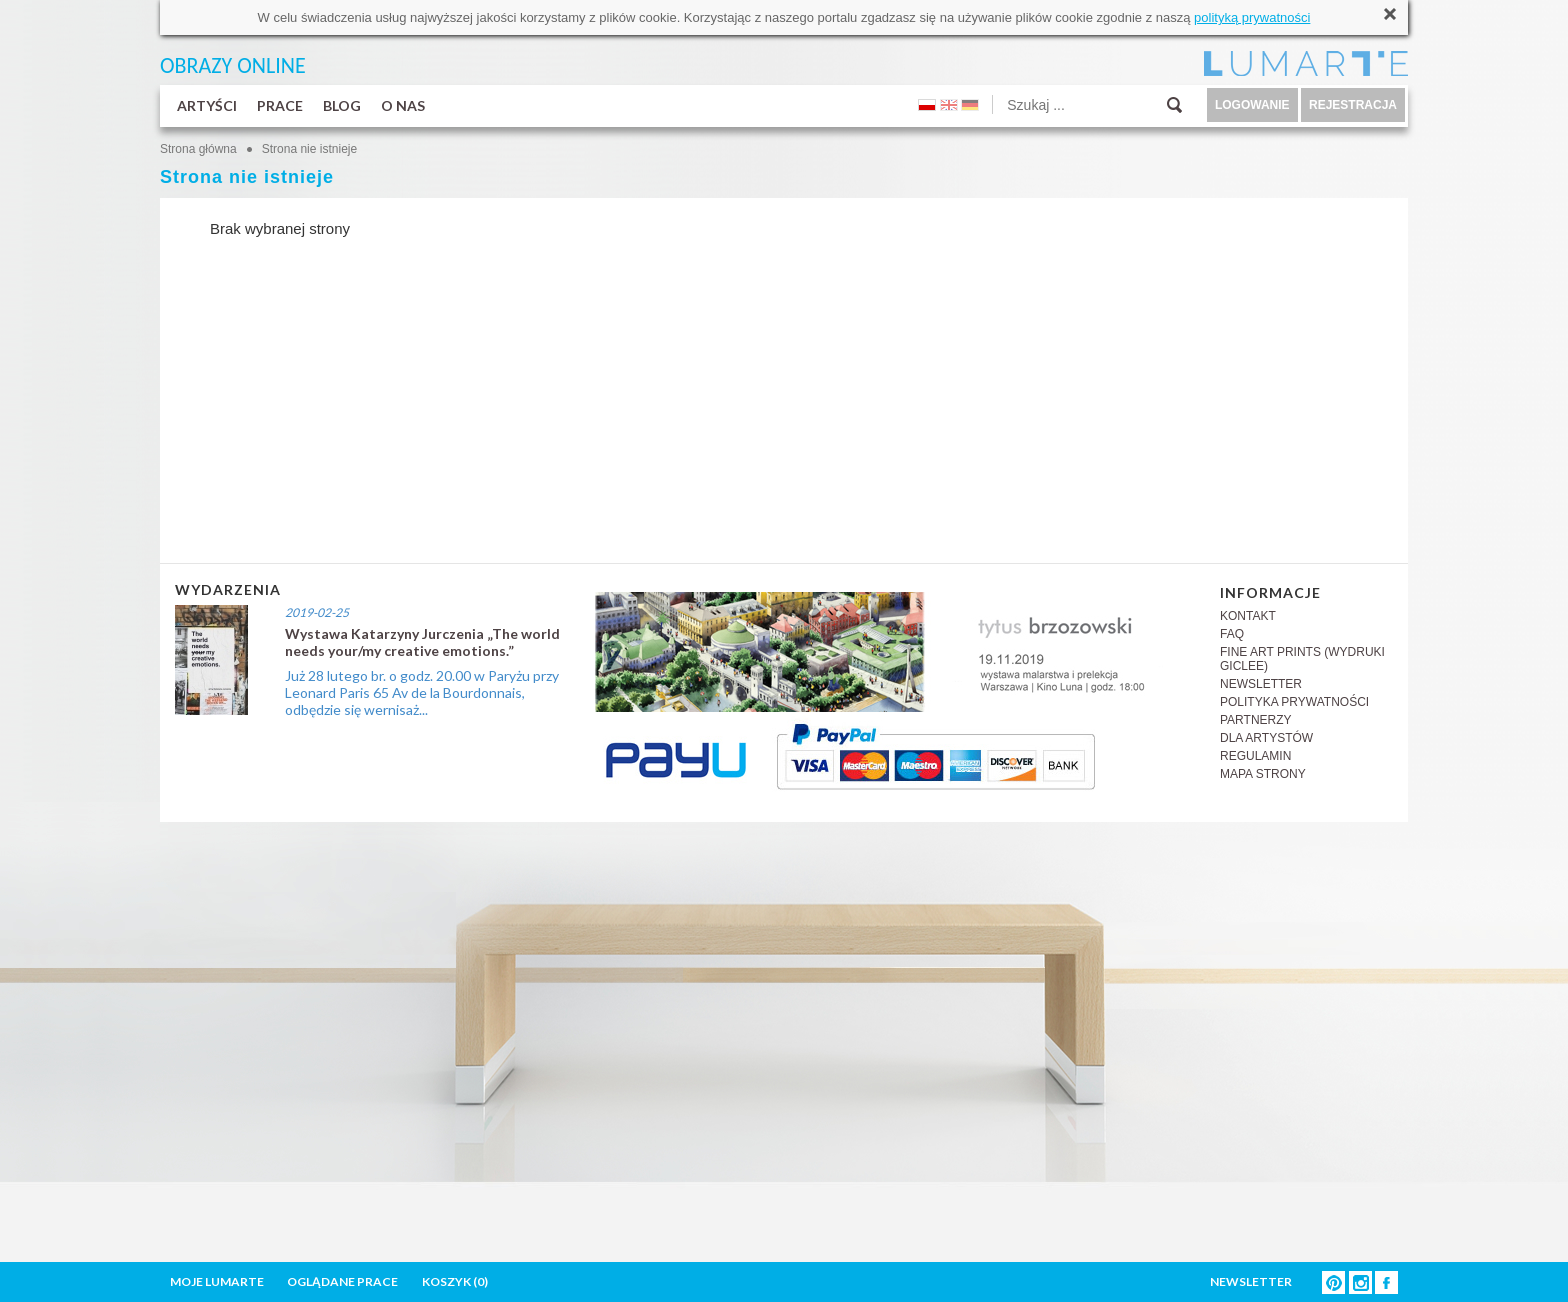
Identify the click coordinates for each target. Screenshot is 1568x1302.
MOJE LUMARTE (217, 1281)
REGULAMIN (1255, 756)
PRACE (280, 105)
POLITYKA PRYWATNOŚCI (1294, 702)
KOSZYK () (455, 1281)
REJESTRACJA (1353, 105)
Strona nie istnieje (309, 149)
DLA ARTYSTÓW (1266, 738)
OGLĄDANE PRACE (342, 1281)
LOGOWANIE (1252, 105)
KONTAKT (1248, 616)
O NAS (403, 105)
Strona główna (198, 149)
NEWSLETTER (1261, 684)
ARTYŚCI (207, 105)
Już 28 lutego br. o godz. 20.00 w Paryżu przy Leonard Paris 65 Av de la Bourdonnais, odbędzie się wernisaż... (422, 692)
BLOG (342, 105)
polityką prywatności (1252, 17)
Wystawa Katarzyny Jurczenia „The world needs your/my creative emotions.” (422, 642)
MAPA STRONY (1263, 774)
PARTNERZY (1256, 720)
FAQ (1232, 634)
